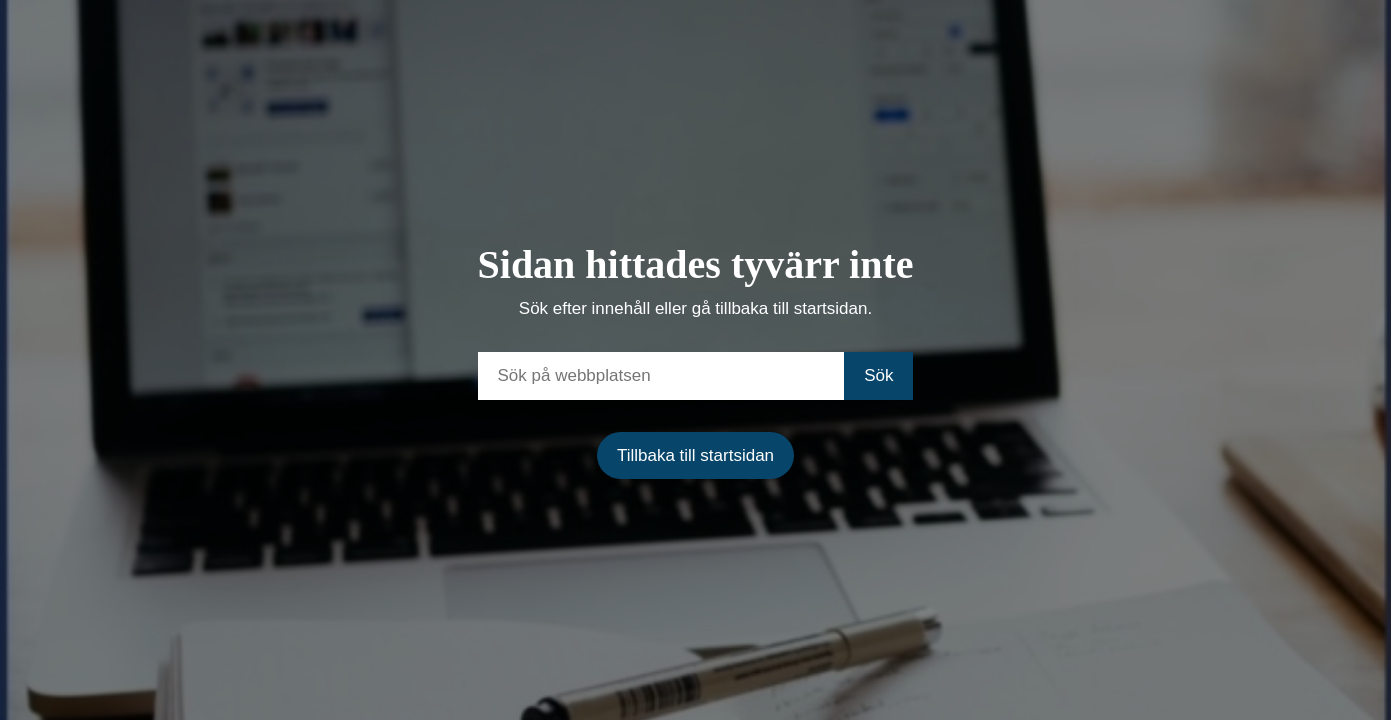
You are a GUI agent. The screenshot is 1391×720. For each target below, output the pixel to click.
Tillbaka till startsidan (695, 455)
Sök (878, 375)
